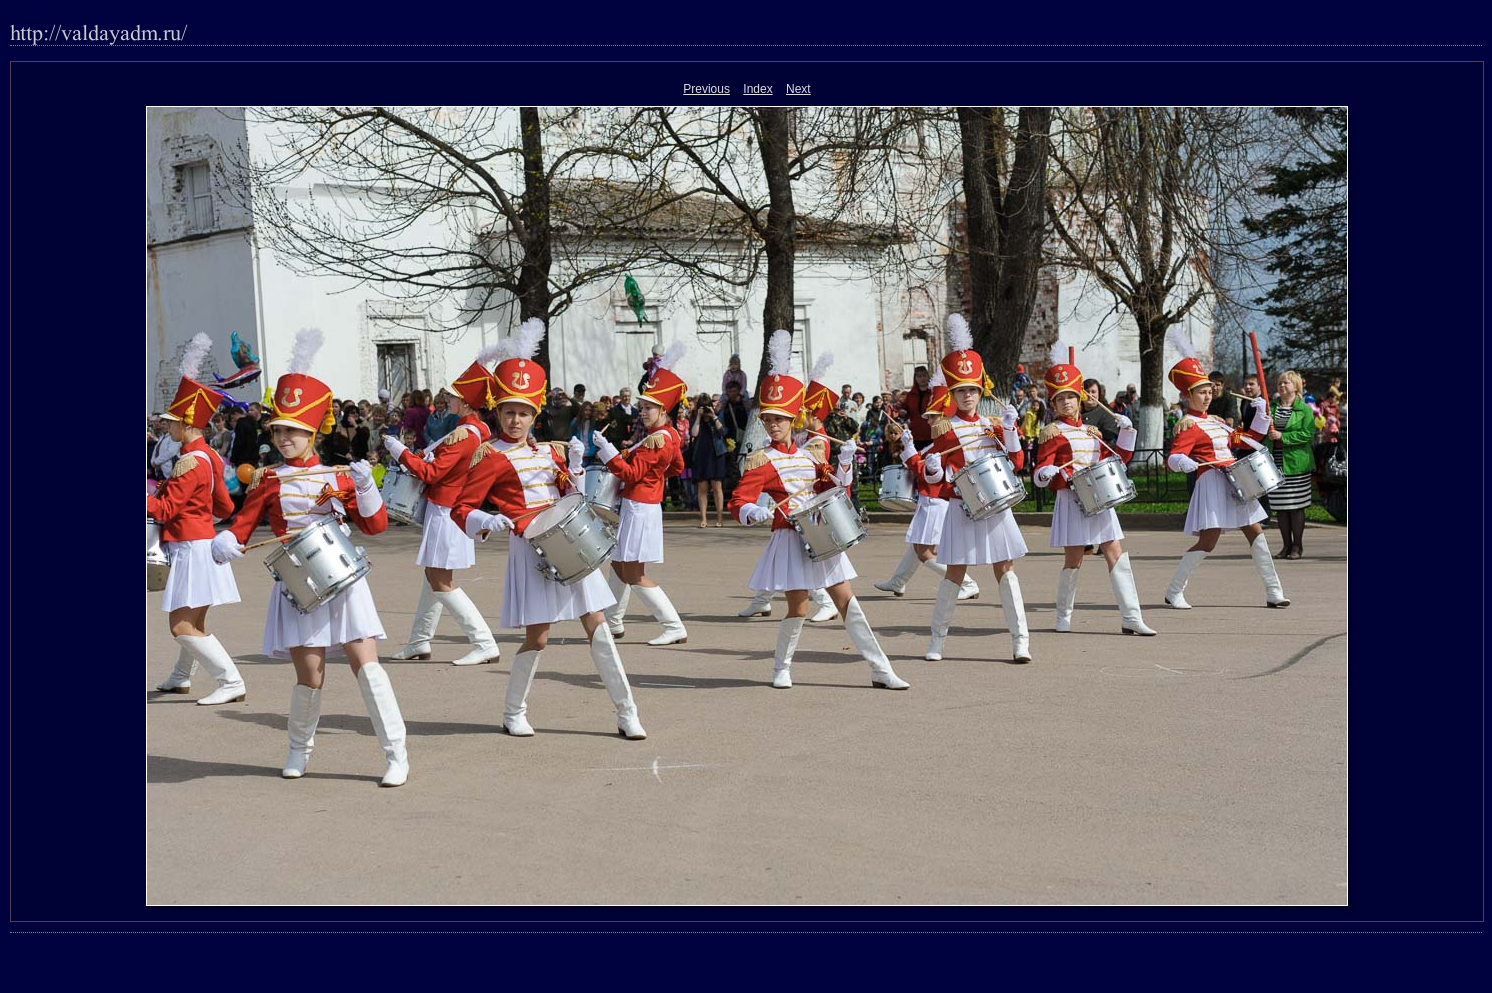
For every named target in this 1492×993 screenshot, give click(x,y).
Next (798, 89)
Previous (706, 89)
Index (757, 89)
